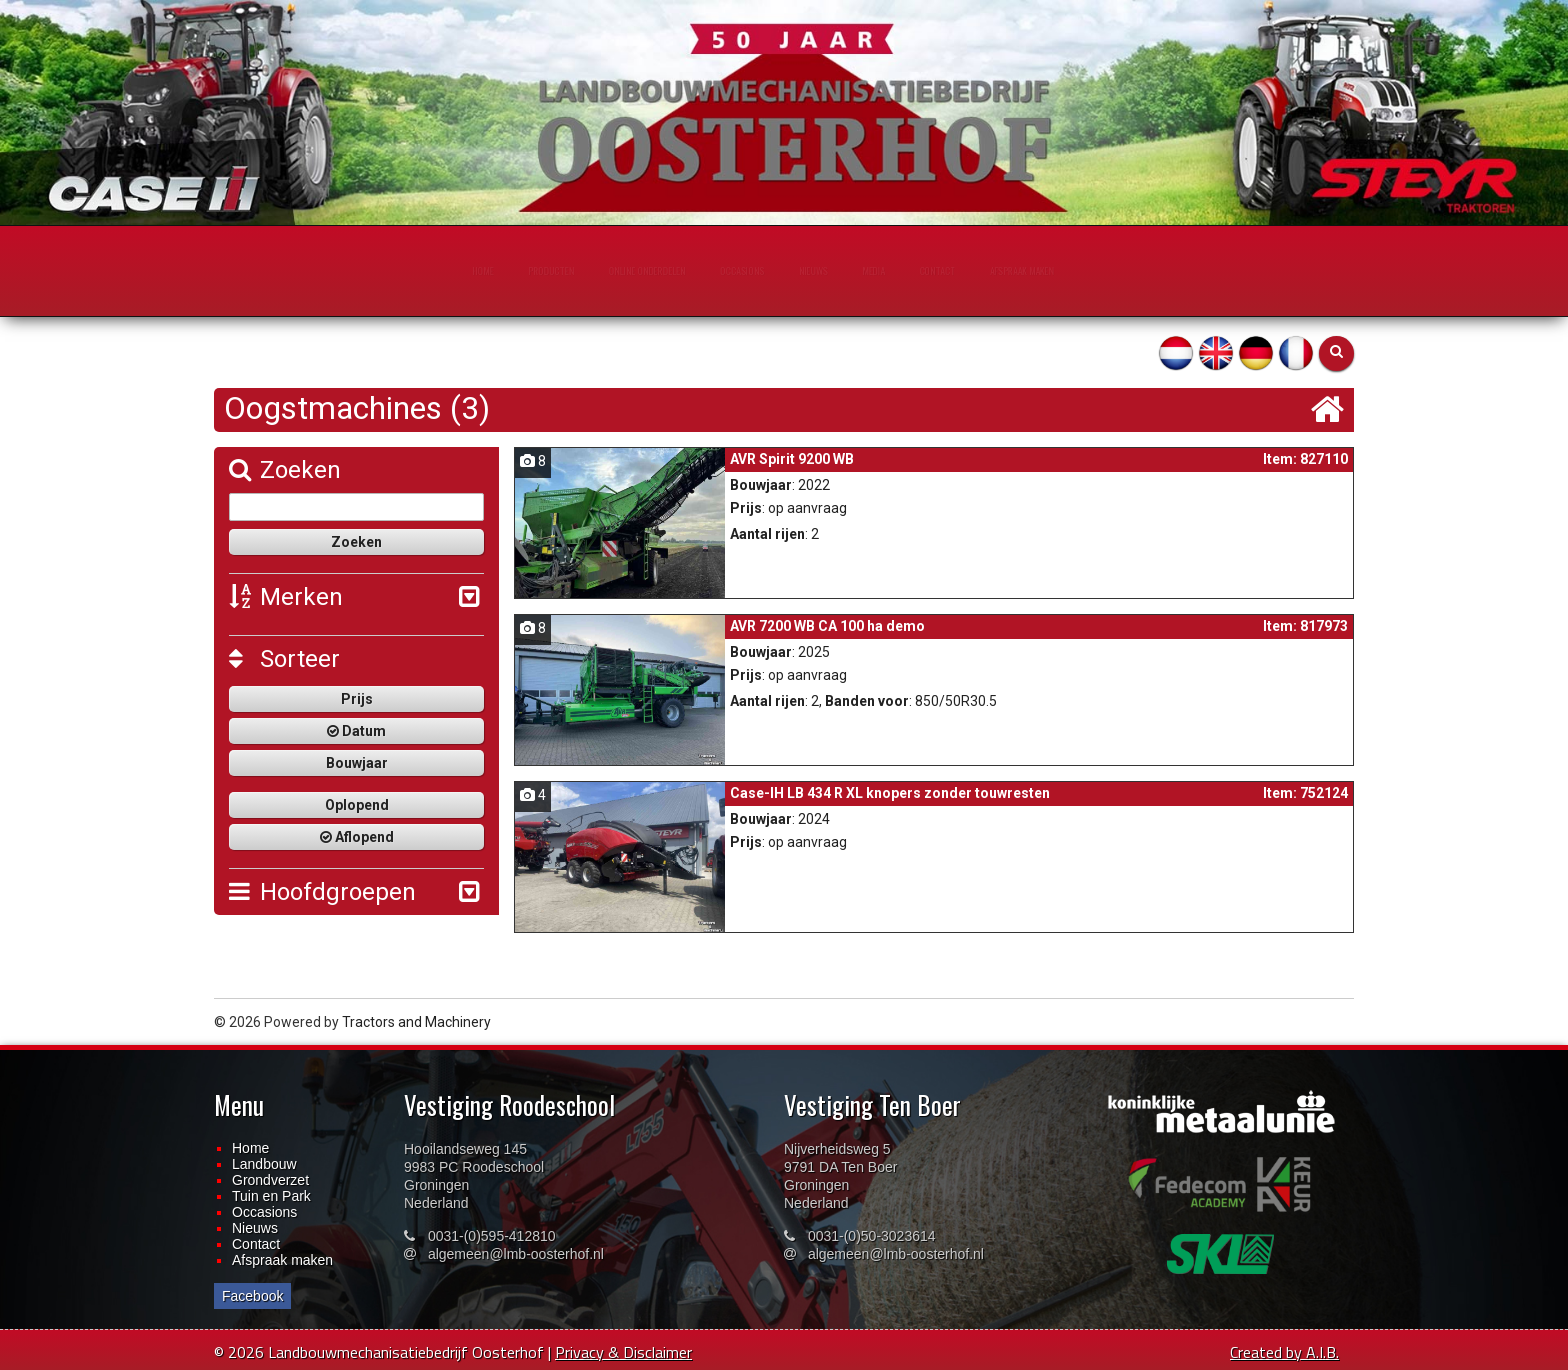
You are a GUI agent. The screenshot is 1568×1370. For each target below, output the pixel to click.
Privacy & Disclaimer (623, 1352)
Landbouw (264, 1164)
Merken (286, 597)
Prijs (357, 699)
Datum (356, 731)
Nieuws (255, 1228)
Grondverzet (270, 1180)
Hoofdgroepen (322, 892)
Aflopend (357, 837)
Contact (256, 1244)
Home (250, 1148)
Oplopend (357, 805)
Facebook (252, 1296)
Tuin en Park (271, 1196)
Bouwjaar (357, 763)
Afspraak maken (282, 1260)
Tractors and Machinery (416, 1022)
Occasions (264, 1212)
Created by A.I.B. (1284, 1352)
